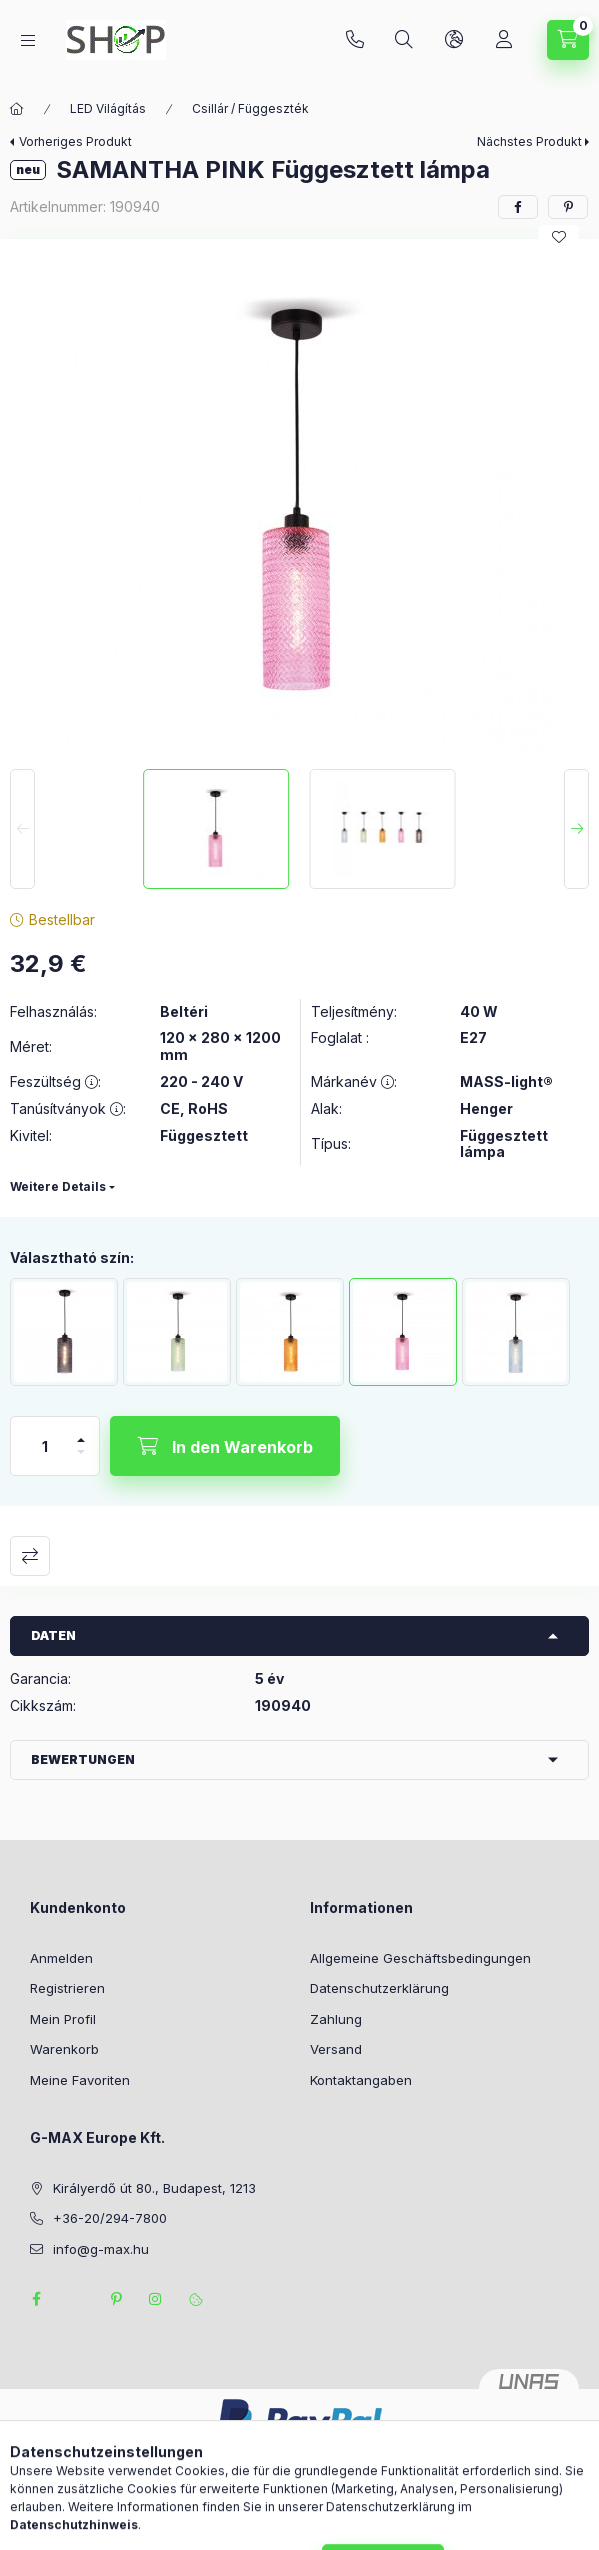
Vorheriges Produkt (75, 141)
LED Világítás (108, 108)
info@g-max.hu (101, 2249)
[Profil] (504, 40)
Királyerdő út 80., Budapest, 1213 (154, 2188)
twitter (76, 2299)
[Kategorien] (28, 40)
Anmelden (61, 1958)
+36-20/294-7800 (355, 40)
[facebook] (518, 207)
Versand (336, 2049)
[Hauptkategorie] (17, 109)
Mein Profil (63, 2019)
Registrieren (67, 1988)
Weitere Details (58, 1186)
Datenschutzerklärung (379, 1988)
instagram (156, 2299)
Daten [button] (53, 1635)
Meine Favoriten (80, 2080)
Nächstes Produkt (529, 141)
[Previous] (22, 829)
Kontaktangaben (361, 2080)
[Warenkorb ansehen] (568, 40)
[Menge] (45, 1446)
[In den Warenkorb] (225, 1446)
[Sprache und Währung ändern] (454, 40)
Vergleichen (30, 1556)
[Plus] (81, 1431)
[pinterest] (568, 207)
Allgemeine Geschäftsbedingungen (420, 1958)
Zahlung (336, 2019)
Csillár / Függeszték (250, 108)
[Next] (576, 829)
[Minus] (81, 1460)
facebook (36, 2299)
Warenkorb (64, 2049)
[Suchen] (404, 40)
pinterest (116, 2299)
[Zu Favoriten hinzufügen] (559, 237)
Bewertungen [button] (83, 1759)
